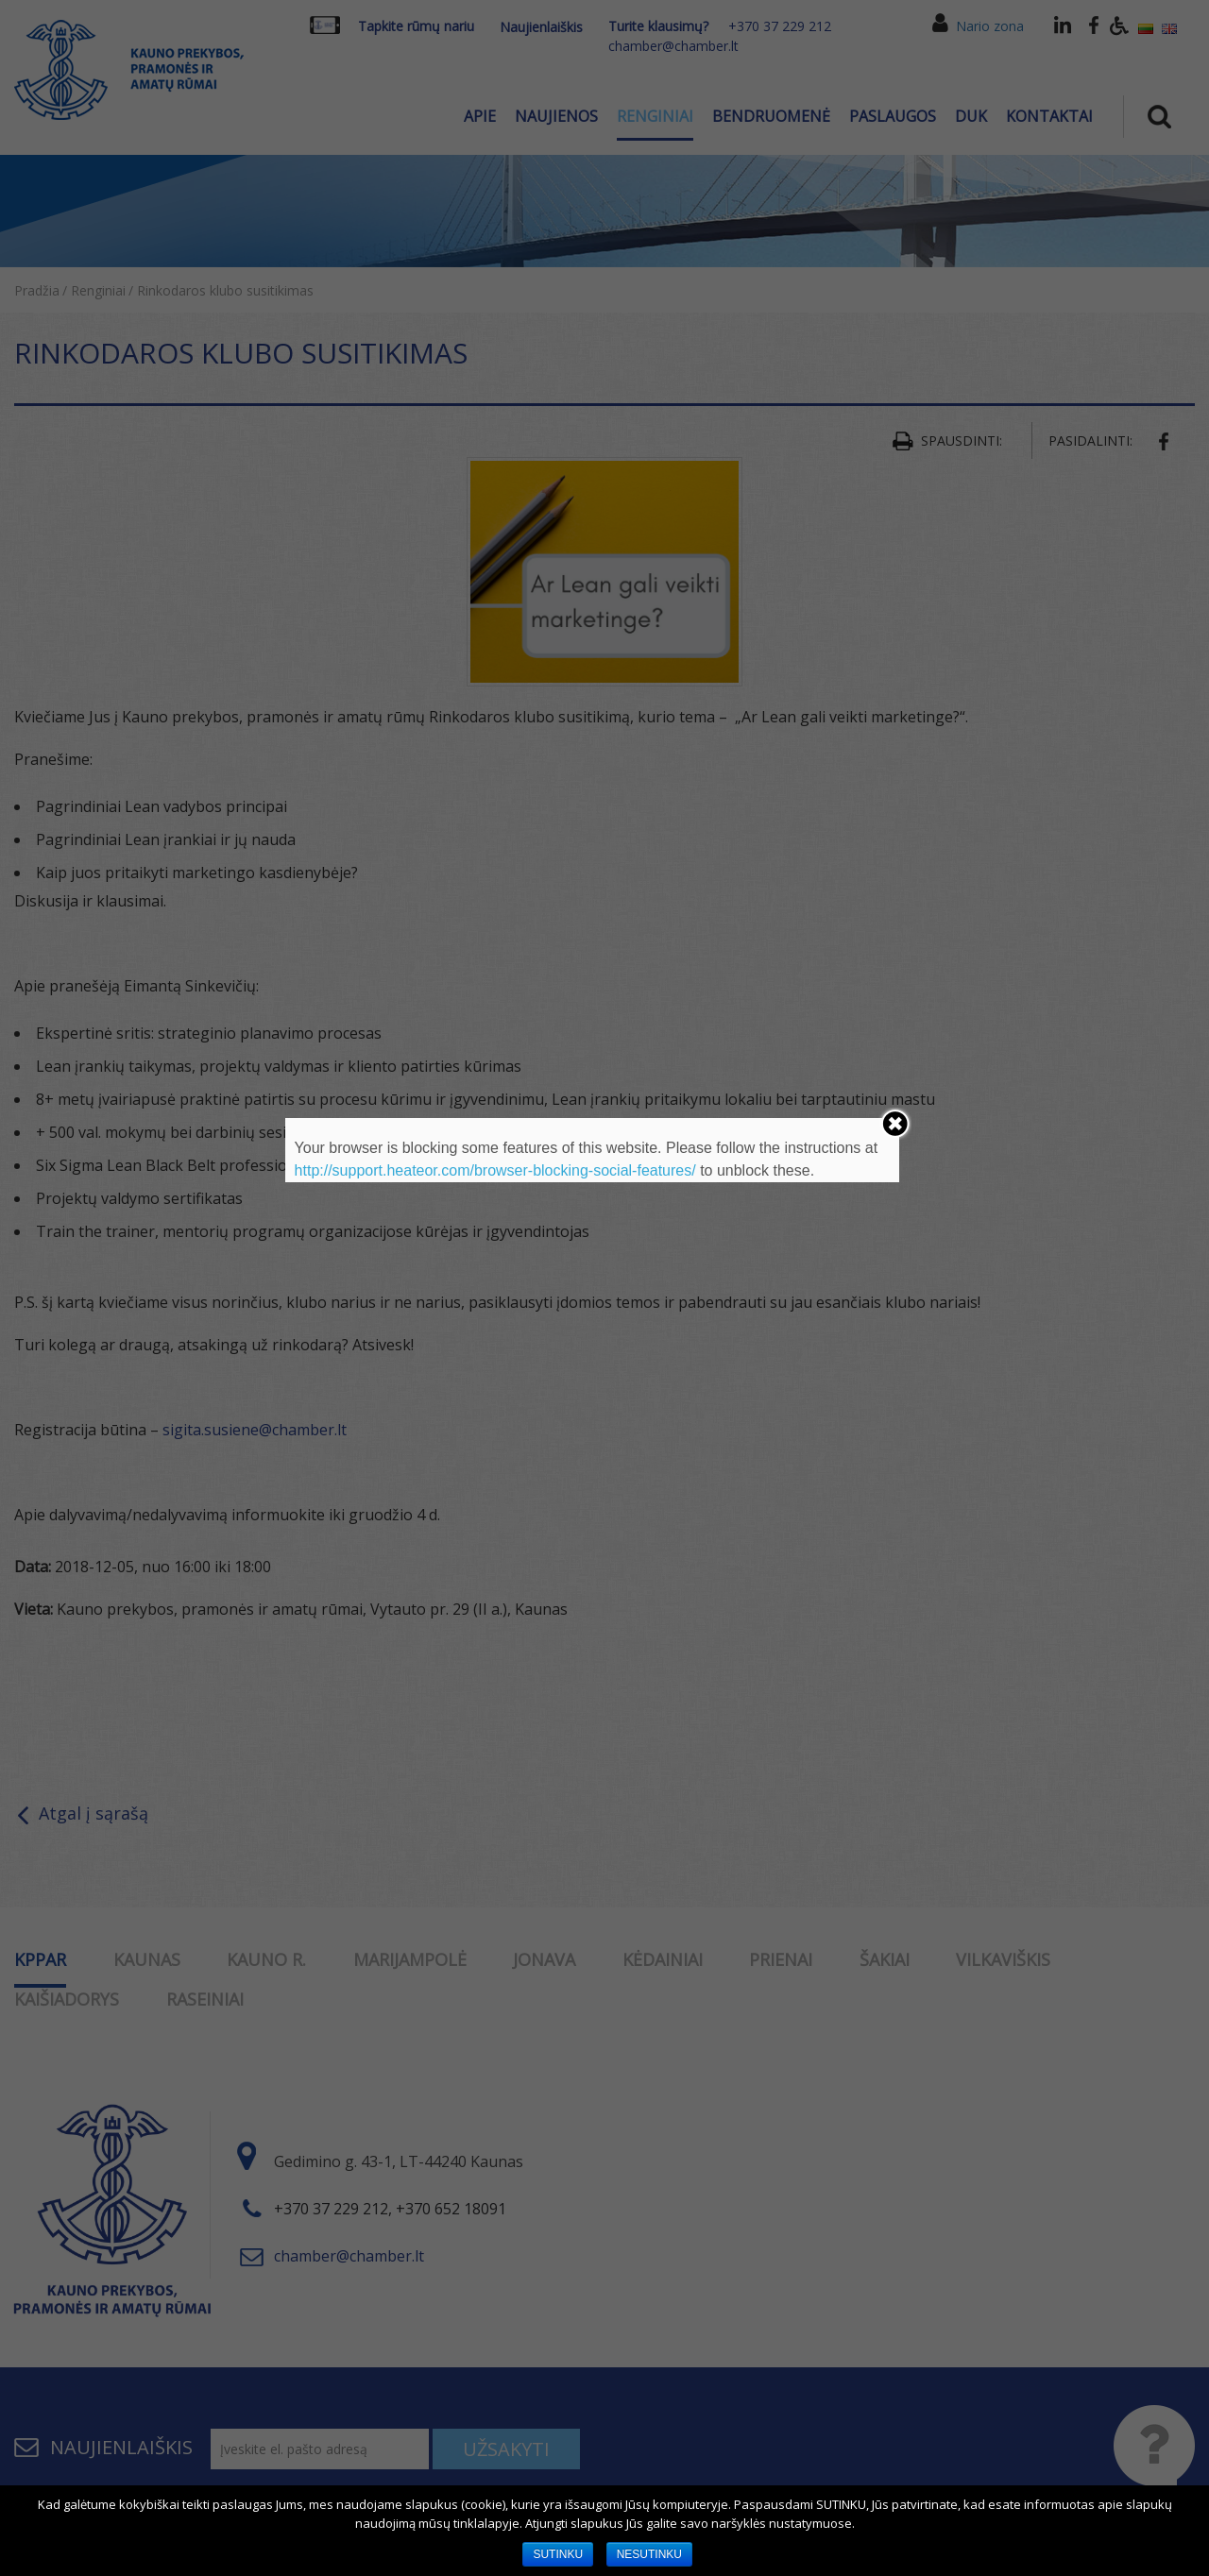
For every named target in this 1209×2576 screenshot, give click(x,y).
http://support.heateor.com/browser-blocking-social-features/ (495, 1170)
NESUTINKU (649, 2554)
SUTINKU (558, 2554)
